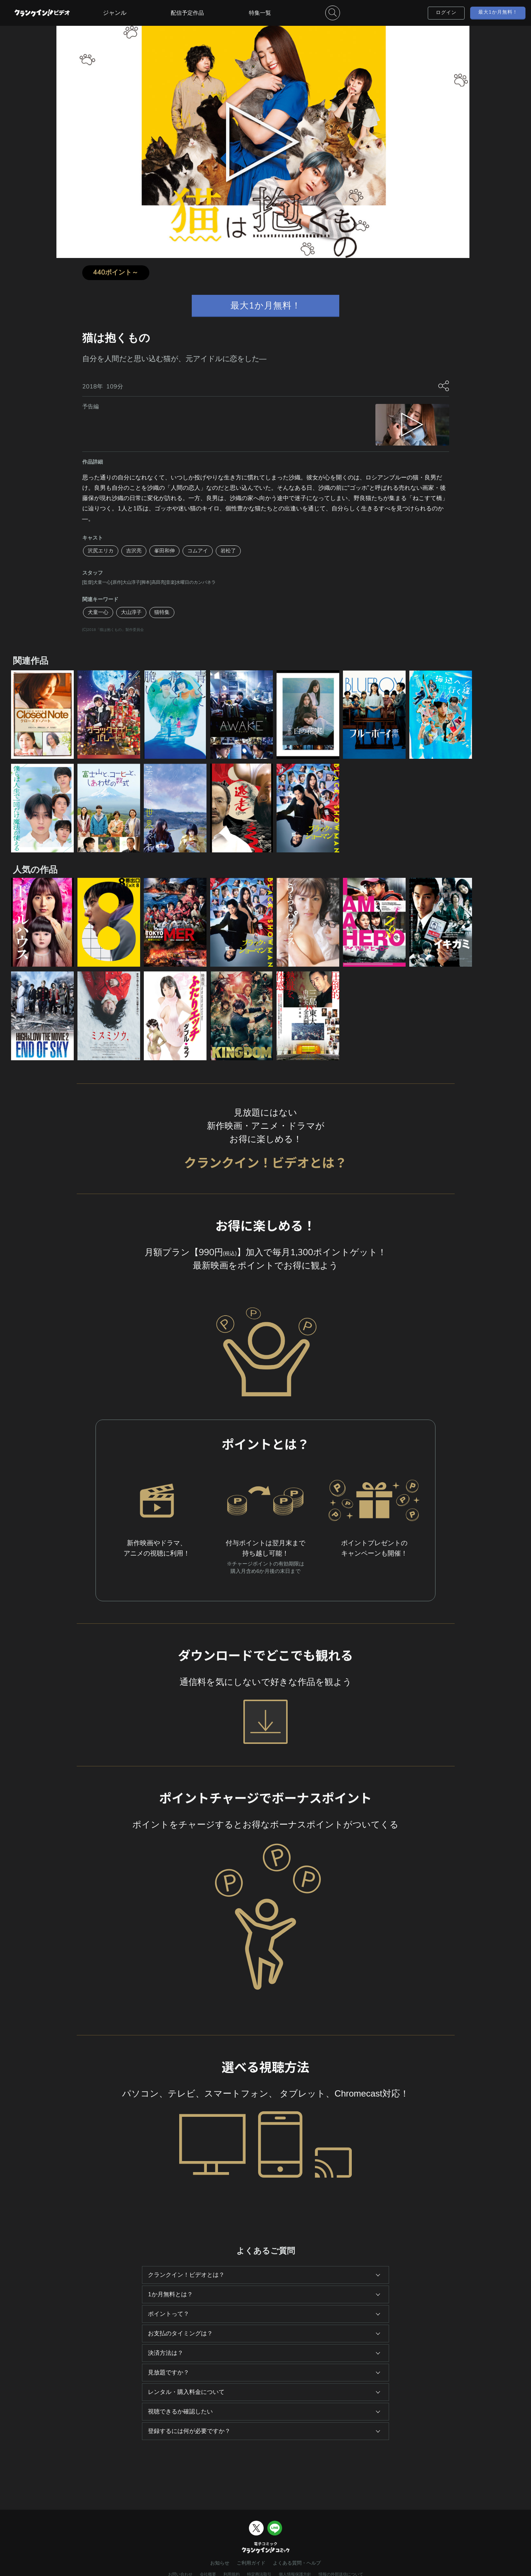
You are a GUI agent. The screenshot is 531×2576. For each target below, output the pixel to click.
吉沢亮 (134, 550)
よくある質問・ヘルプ (297, 2563)
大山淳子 (131, 612)
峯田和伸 (164, 550)
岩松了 (228, 550)
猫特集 (162, 612)
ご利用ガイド (251, 2563)
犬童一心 (98, 612)
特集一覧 (260, 13)
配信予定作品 (187, 13)
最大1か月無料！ (498, 12)
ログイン (446, 12)
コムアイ (197, 550)
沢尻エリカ (101, 550)
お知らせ (219, 2563)
